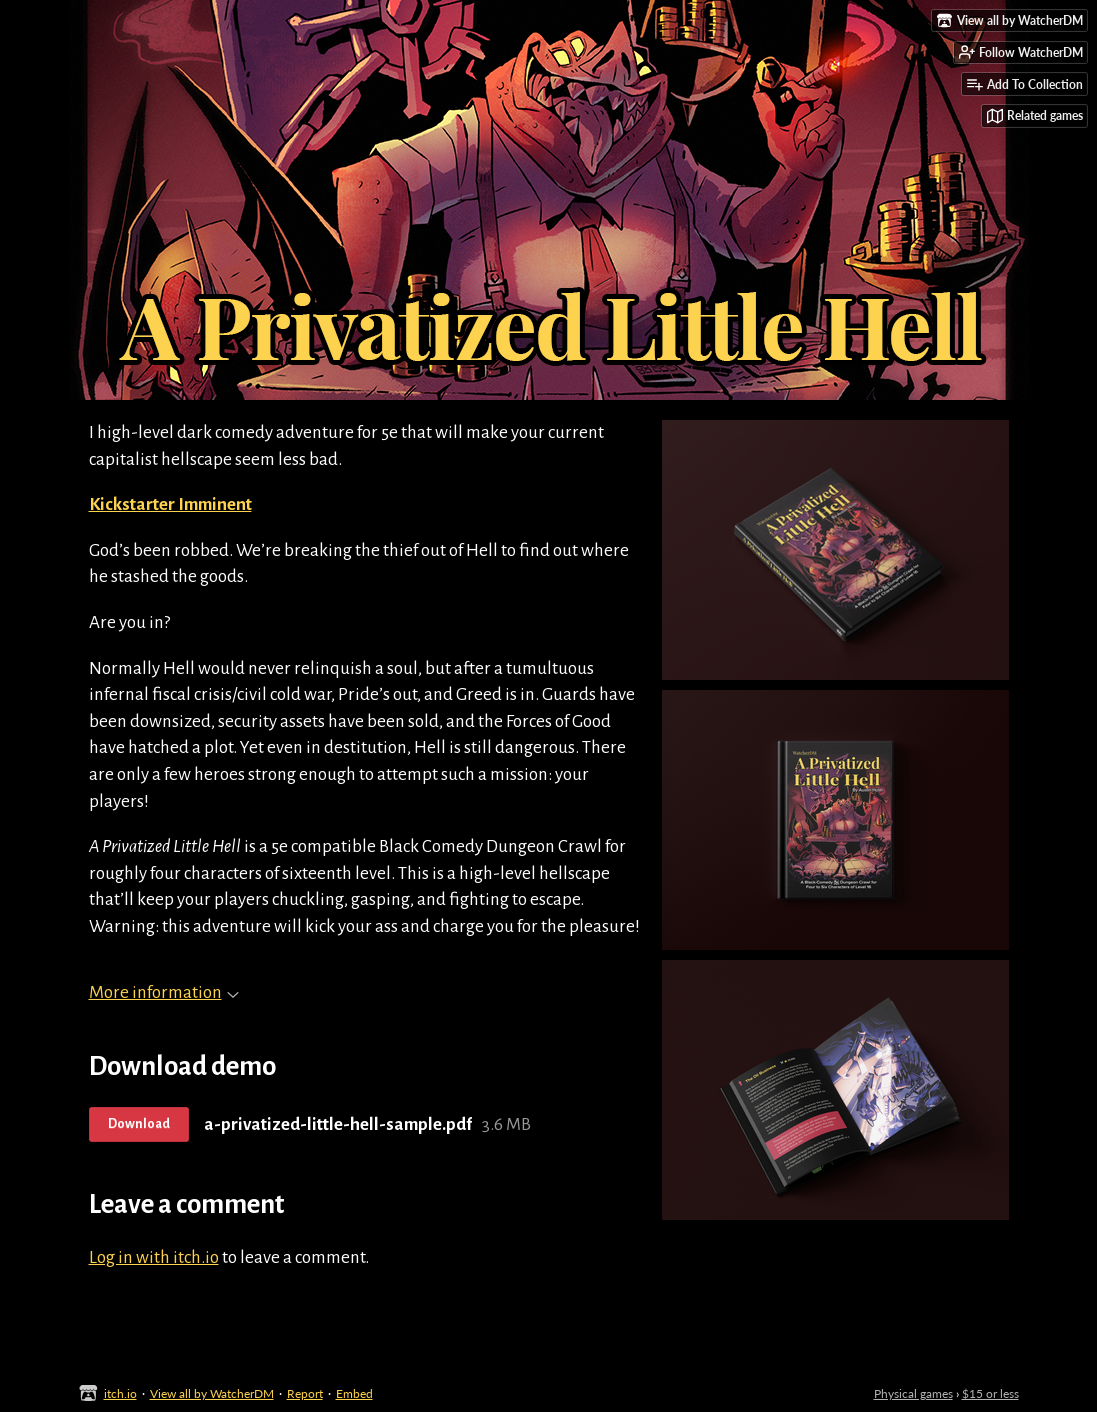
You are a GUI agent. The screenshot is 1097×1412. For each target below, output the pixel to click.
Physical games (913, 1393)
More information (164, 992)
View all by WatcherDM (212, 1393)
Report (305, 1393)
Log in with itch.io (154, 1257)
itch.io (120, 1393)
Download (139, 1124)
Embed (354, 1393)
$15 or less (990, 1393)
